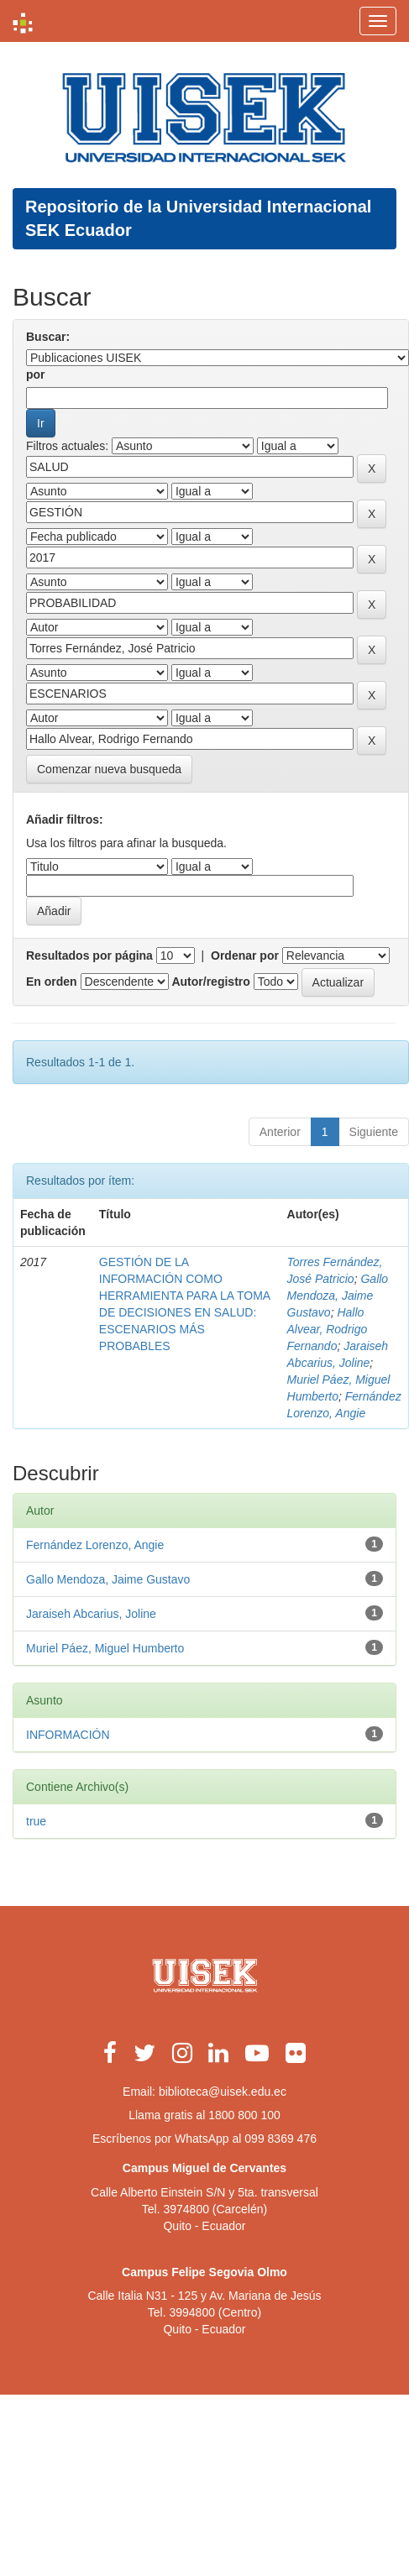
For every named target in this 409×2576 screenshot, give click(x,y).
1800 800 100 (244, 2115)
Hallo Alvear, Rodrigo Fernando (327, 1329)
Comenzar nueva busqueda (109, 769)
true (36, 1821)
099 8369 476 (280, 2138)
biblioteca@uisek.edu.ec (222, 2091)
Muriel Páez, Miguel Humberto (105, 1648)
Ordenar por (245, 955)
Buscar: (48, 336)
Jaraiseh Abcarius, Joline (91, 1613)
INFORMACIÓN (68, 1734)
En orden (51, 981)
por (35, 374)
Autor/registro (210, 981)
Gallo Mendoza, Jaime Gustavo (338, 1295)
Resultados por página (89, 955)
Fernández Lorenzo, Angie (95, 1545)
